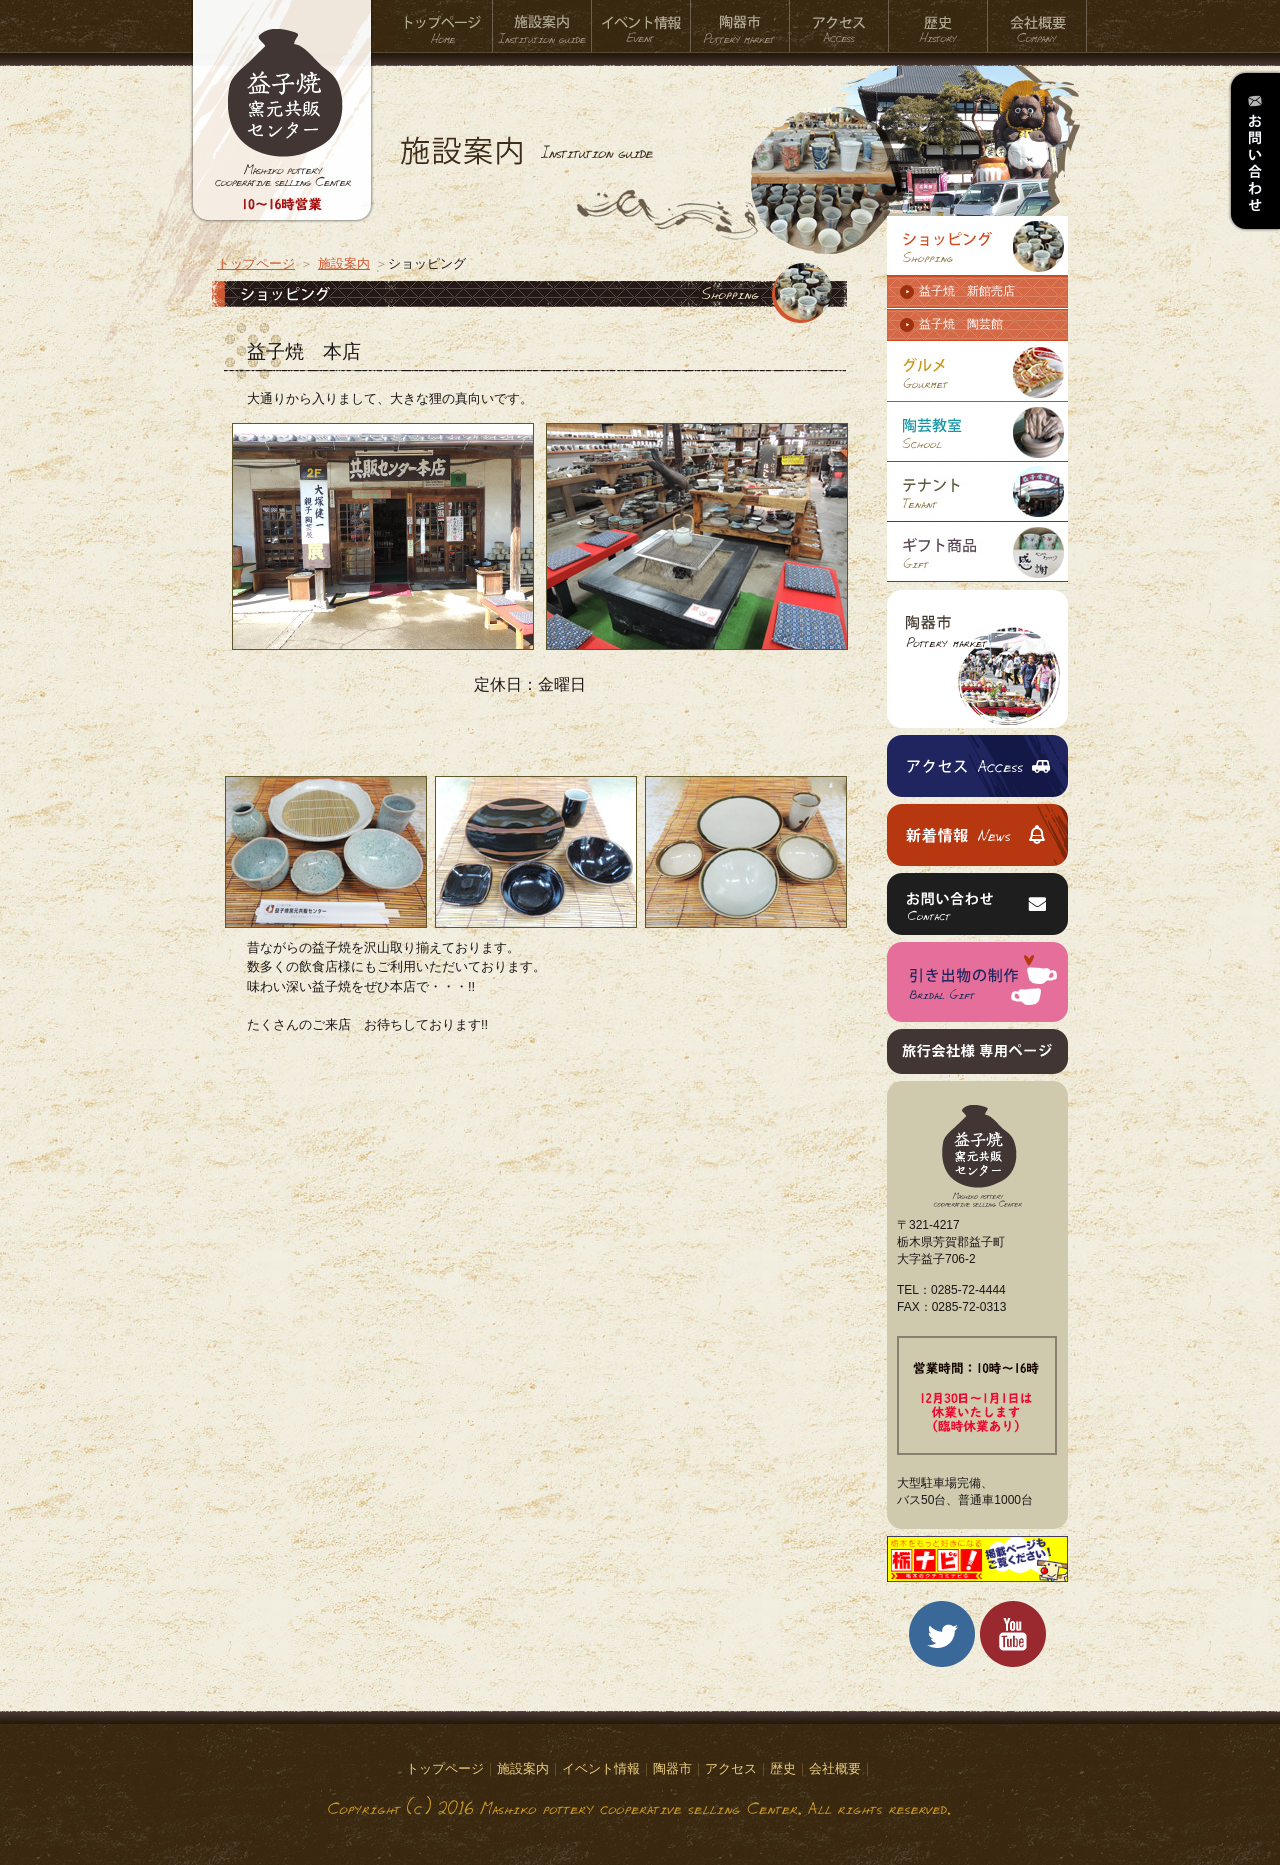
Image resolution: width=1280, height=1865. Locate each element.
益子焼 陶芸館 (961, 324)
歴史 (938, 26)
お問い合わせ (1254, 151)
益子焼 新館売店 (967, 291)
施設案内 (542, 26)
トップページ (443, 26)
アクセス (839, 26)
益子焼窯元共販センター (282, 125)
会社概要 (1037, 26)
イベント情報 (641, 26)
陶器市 (740, 26)
